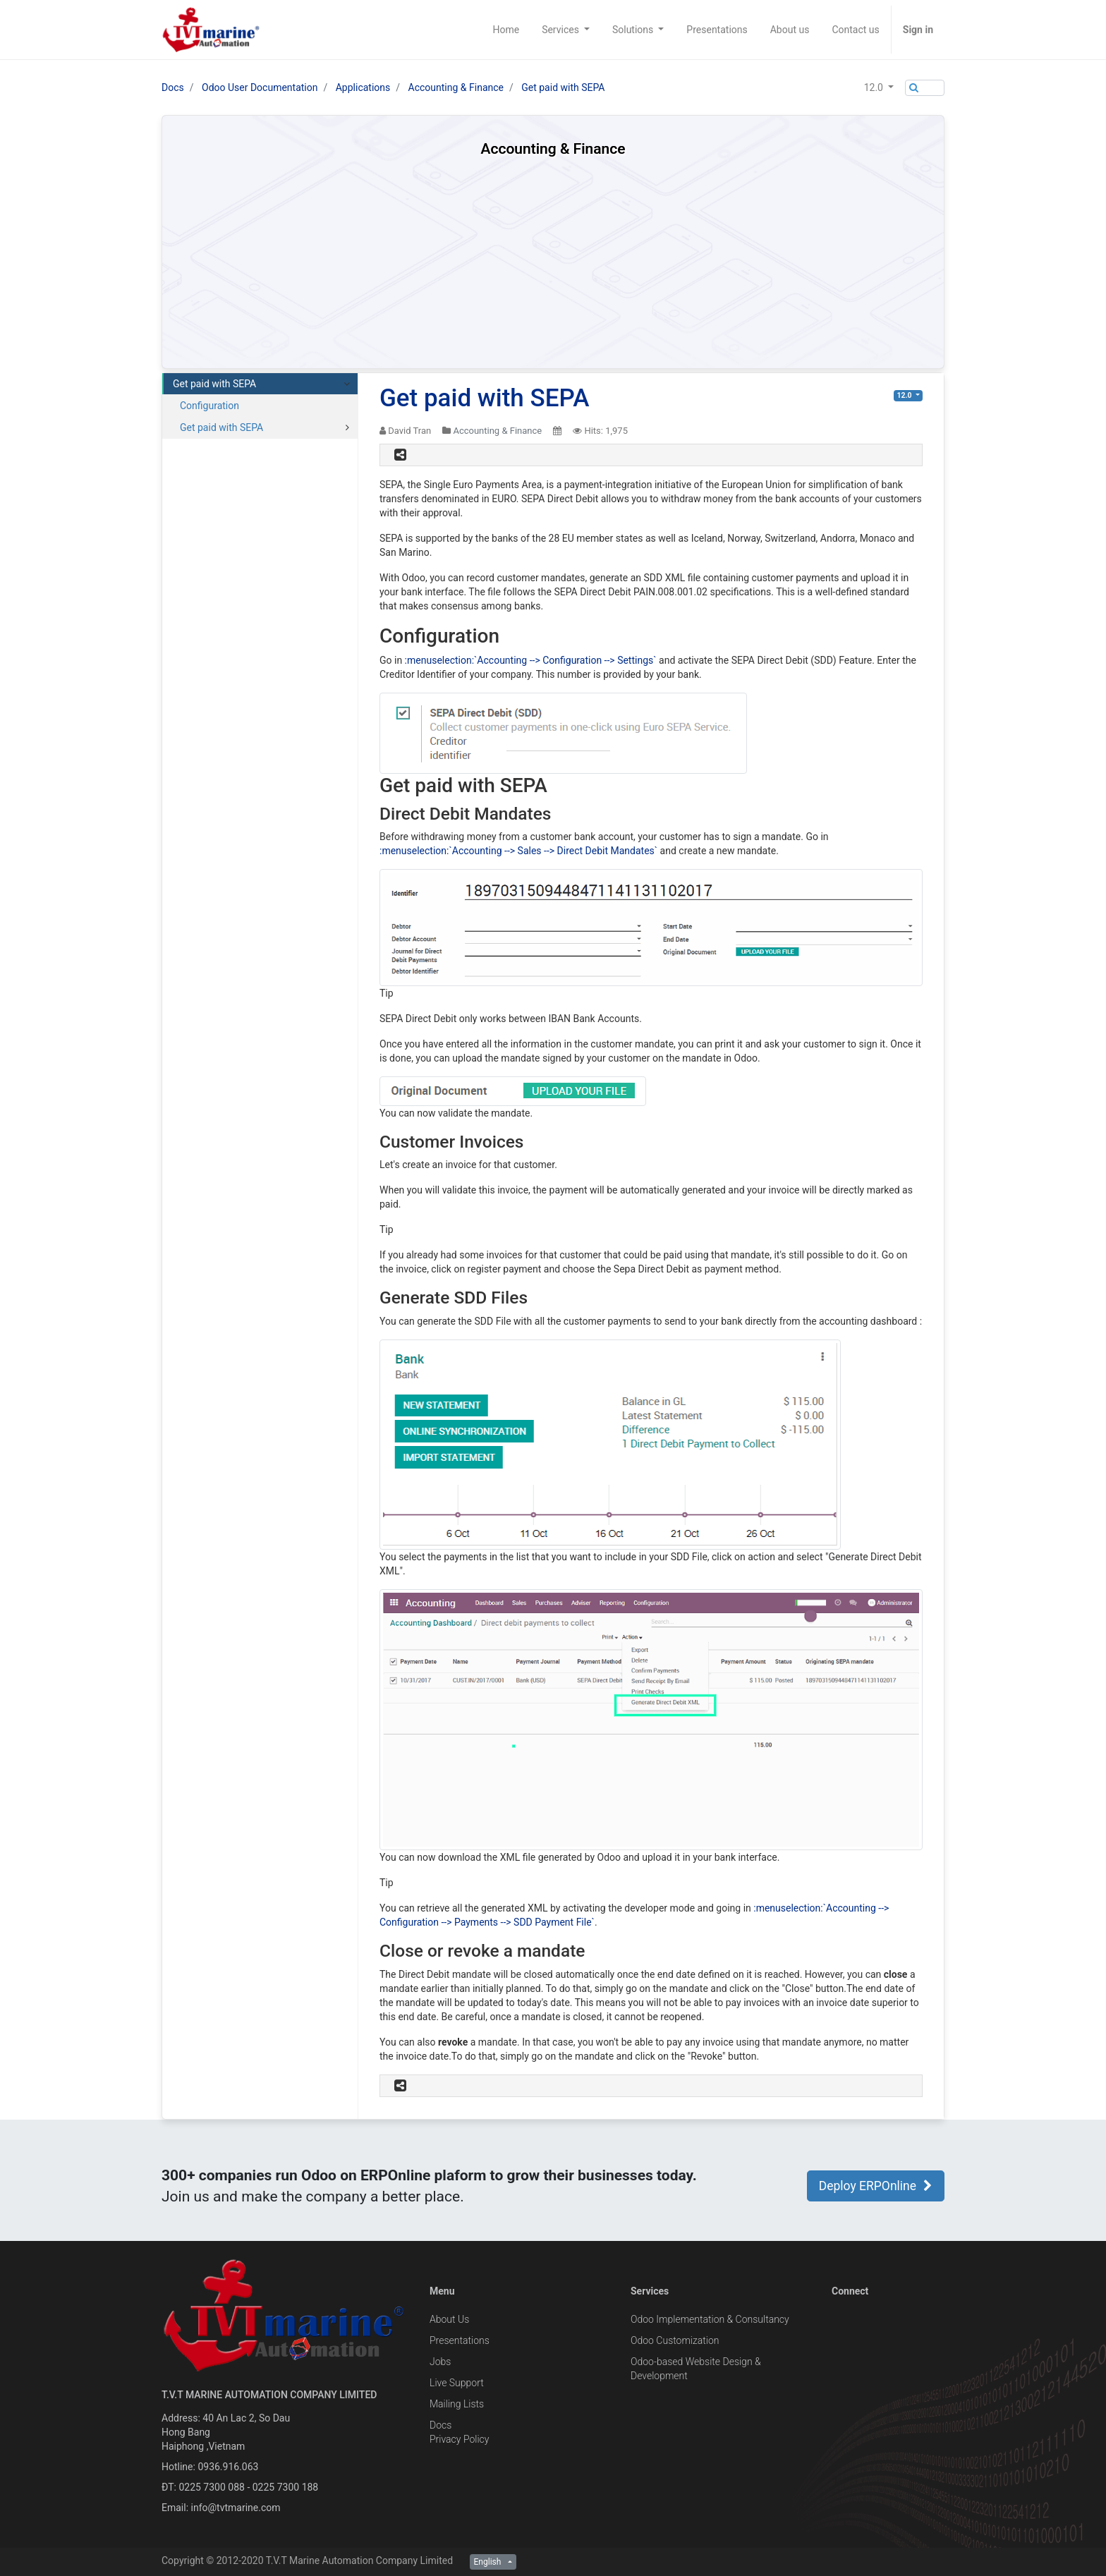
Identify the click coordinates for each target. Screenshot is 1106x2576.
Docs (173, 87)
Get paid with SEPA (562, 87)
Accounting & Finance (456, 87)
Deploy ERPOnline (875, 2186)
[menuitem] (505, 30)
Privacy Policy (459, 2439)
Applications (363, 87)
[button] (879, 87)
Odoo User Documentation (259, 87)
